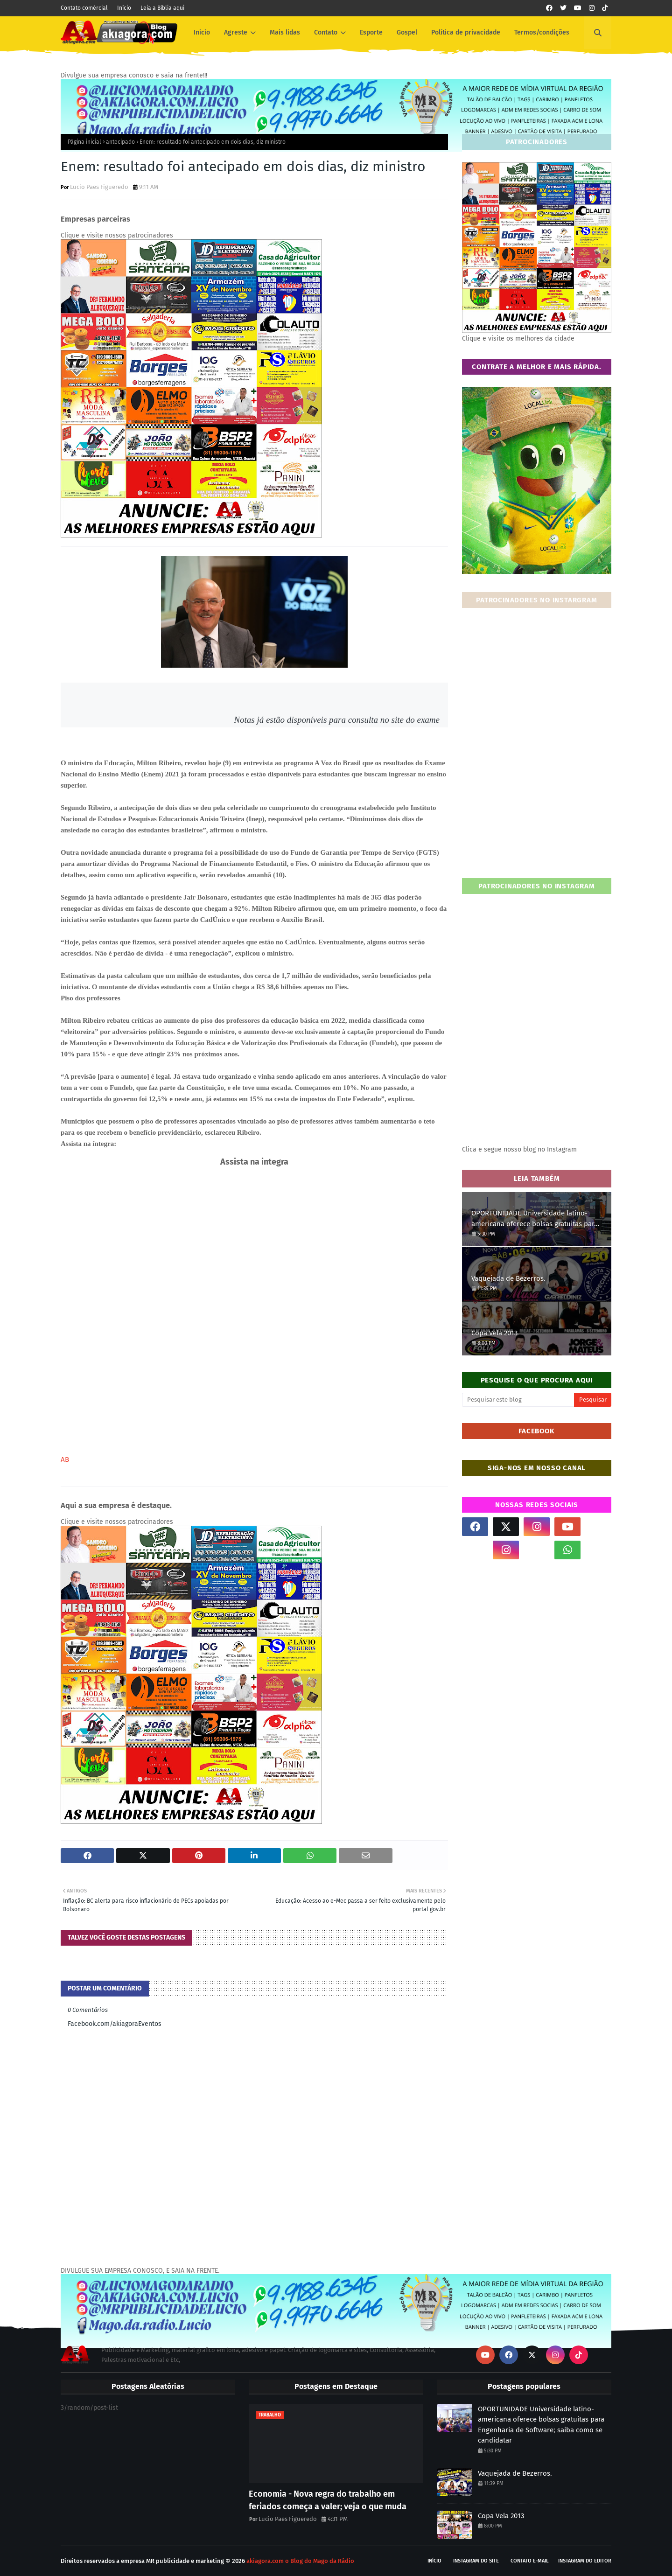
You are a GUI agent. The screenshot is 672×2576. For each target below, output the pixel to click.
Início (124, 8)
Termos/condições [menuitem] (541, 32)
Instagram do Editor (584, 2561)
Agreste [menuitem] (235, 32)
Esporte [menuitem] (371, 32)
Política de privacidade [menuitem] (465, 32)
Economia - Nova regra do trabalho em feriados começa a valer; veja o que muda (327, 2500)
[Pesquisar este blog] (518, 1400)
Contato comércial (84, 8)
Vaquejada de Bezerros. (508, 1278)
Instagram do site (476, 2561)
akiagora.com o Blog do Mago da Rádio (300, 2560)
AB (65, 1459)
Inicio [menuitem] (202, 32)
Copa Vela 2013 (494, 1333)
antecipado (120, 142)
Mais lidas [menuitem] (285, 32)
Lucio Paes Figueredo (99, 186)
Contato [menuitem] (325, 32)
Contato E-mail (530, 2561)
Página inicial (84, 142)
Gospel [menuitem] (407, 32)
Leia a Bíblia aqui (162, 8)
